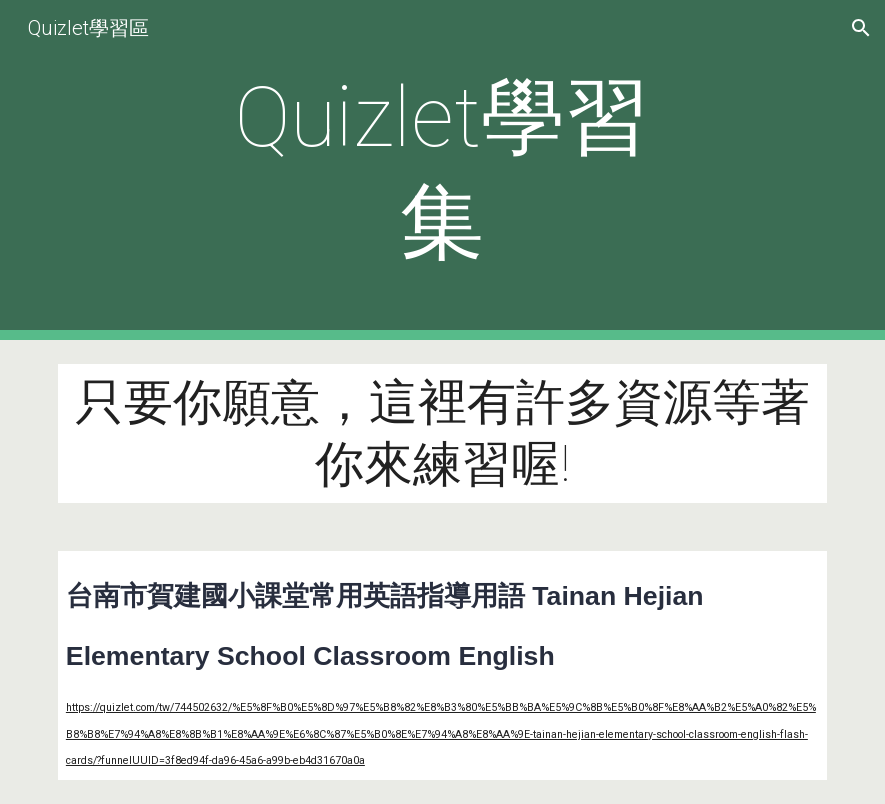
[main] (442, 170)
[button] (861, 28)
